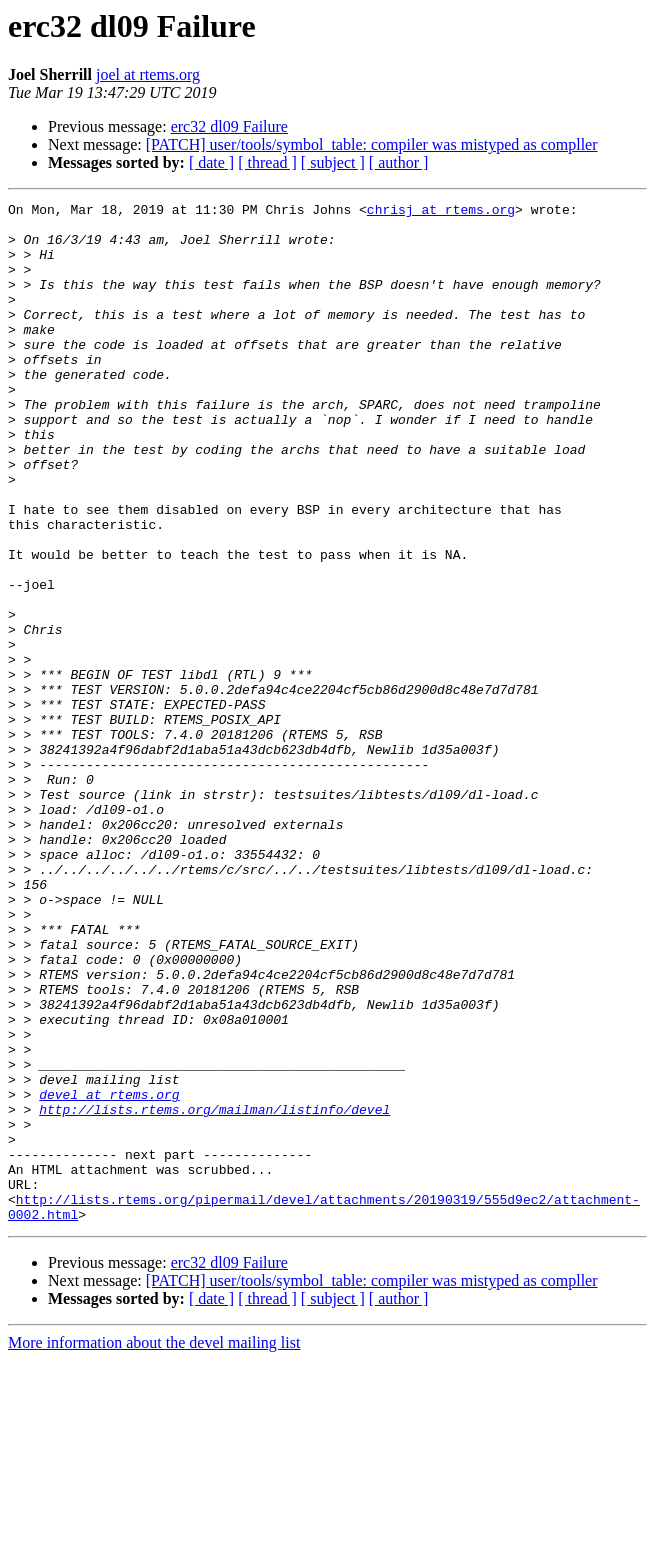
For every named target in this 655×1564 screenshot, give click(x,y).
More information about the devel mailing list (154, 1546)
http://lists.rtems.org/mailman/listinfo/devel (214, 1292)
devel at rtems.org (109, 1274)
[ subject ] (333, 162)
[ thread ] (267, 162)
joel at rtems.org (148, 74)
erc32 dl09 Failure (229, 126)
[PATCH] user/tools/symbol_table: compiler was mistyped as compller (372, 144)
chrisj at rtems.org (441, 212)
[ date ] (211, 162)
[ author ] (399, 162)
